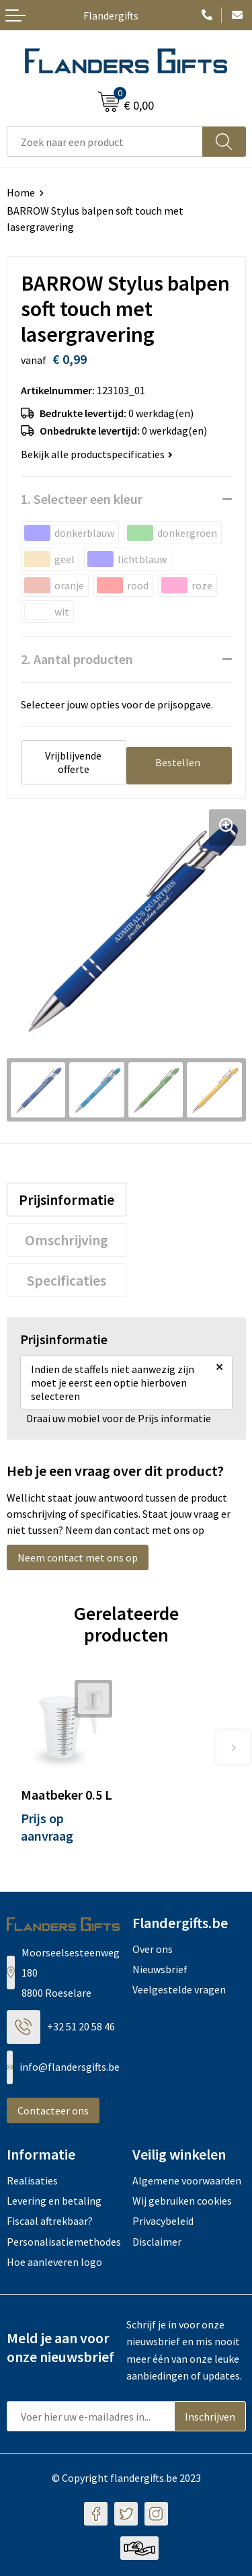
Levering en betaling (54, 2200)
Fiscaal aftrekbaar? (50, 2221)
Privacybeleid (163, 2221)
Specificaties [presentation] (66, 1280)
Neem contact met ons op (77, 1557)
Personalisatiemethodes (63, 2241)
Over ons (152, 1949)
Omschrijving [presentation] (66, 1239)
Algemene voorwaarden (186, 2180)
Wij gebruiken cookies (182, 2200)
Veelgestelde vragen (179, 1989)
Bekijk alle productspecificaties (97, 454)
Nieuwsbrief (159, 1969)
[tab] (66, 1199)
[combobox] (105, 141)
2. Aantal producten (77, 659)
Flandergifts (110, 15)
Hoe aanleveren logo (54, 2262)
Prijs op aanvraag (47, 1827)
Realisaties (32, 2180)
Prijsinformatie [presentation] (66, 1199)
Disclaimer (156, 2241)
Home (21, 192)
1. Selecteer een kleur (81, 498)
